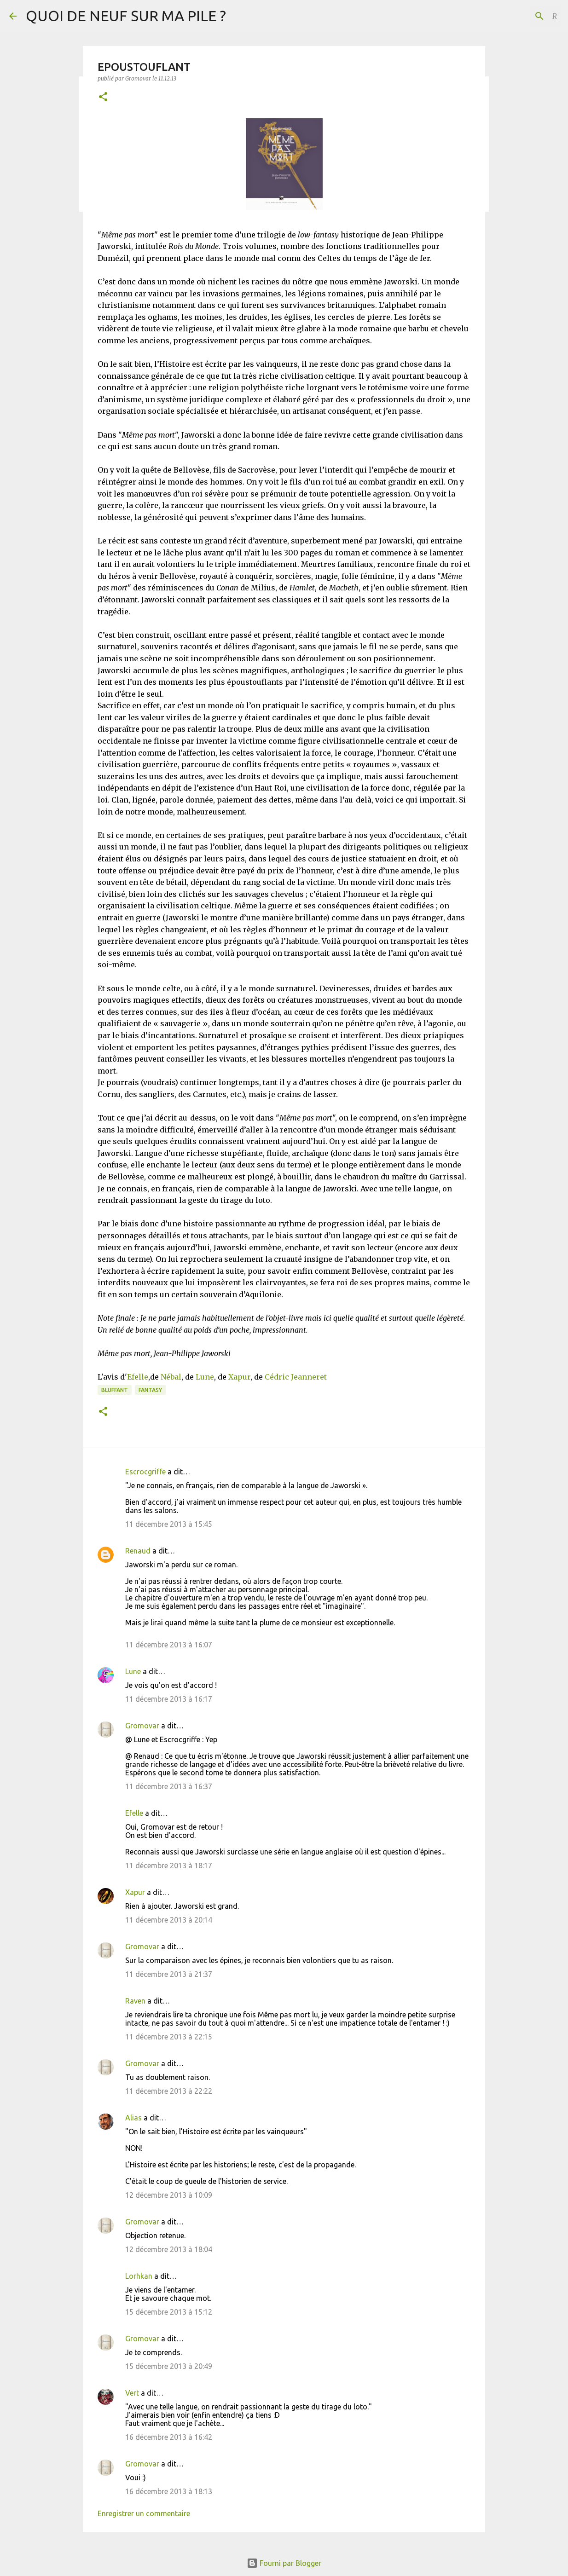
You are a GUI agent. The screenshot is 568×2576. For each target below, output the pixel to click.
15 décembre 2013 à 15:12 (168, 2312)
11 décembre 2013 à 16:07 (168, 1644)
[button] (103, 97)
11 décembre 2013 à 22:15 (168, 2037)
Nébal (171, 1376)
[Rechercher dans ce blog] (512, 16)
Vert (132, 2393)
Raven (135, 2001)
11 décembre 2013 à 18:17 (168, 1865)
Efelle (137, 1376)
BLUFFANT (114, 1390)
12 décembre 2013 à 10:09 (168, 2195)
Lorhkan (138, 2276)
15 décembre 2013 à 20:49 (168, 2366)
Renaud (138, 1551)
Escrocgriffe (145, 1471)
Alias (133, 2118)
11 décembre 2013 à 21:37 (168, 1974)
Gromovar (142, 1725)
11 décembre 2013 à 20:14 (168, 1920)
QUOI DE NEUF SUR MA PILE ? (126, 15)
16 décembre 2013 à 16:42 (168, 2437)
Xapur (239, 1376)
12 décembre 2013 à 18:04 (168, 2249)
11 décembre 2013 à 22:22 (168, 2091)
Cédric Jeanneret (296, 1376)
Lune (205, 1376)
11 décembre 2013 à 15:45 (168, 1524)
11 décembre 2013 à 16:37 (168, 1786)
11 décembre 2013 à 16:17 (168, 1699)
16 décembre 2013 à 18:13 (168, 2491)
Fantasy (150, 1390)
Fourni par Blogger (284, 2563)
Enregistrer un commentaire (144, 2513)
